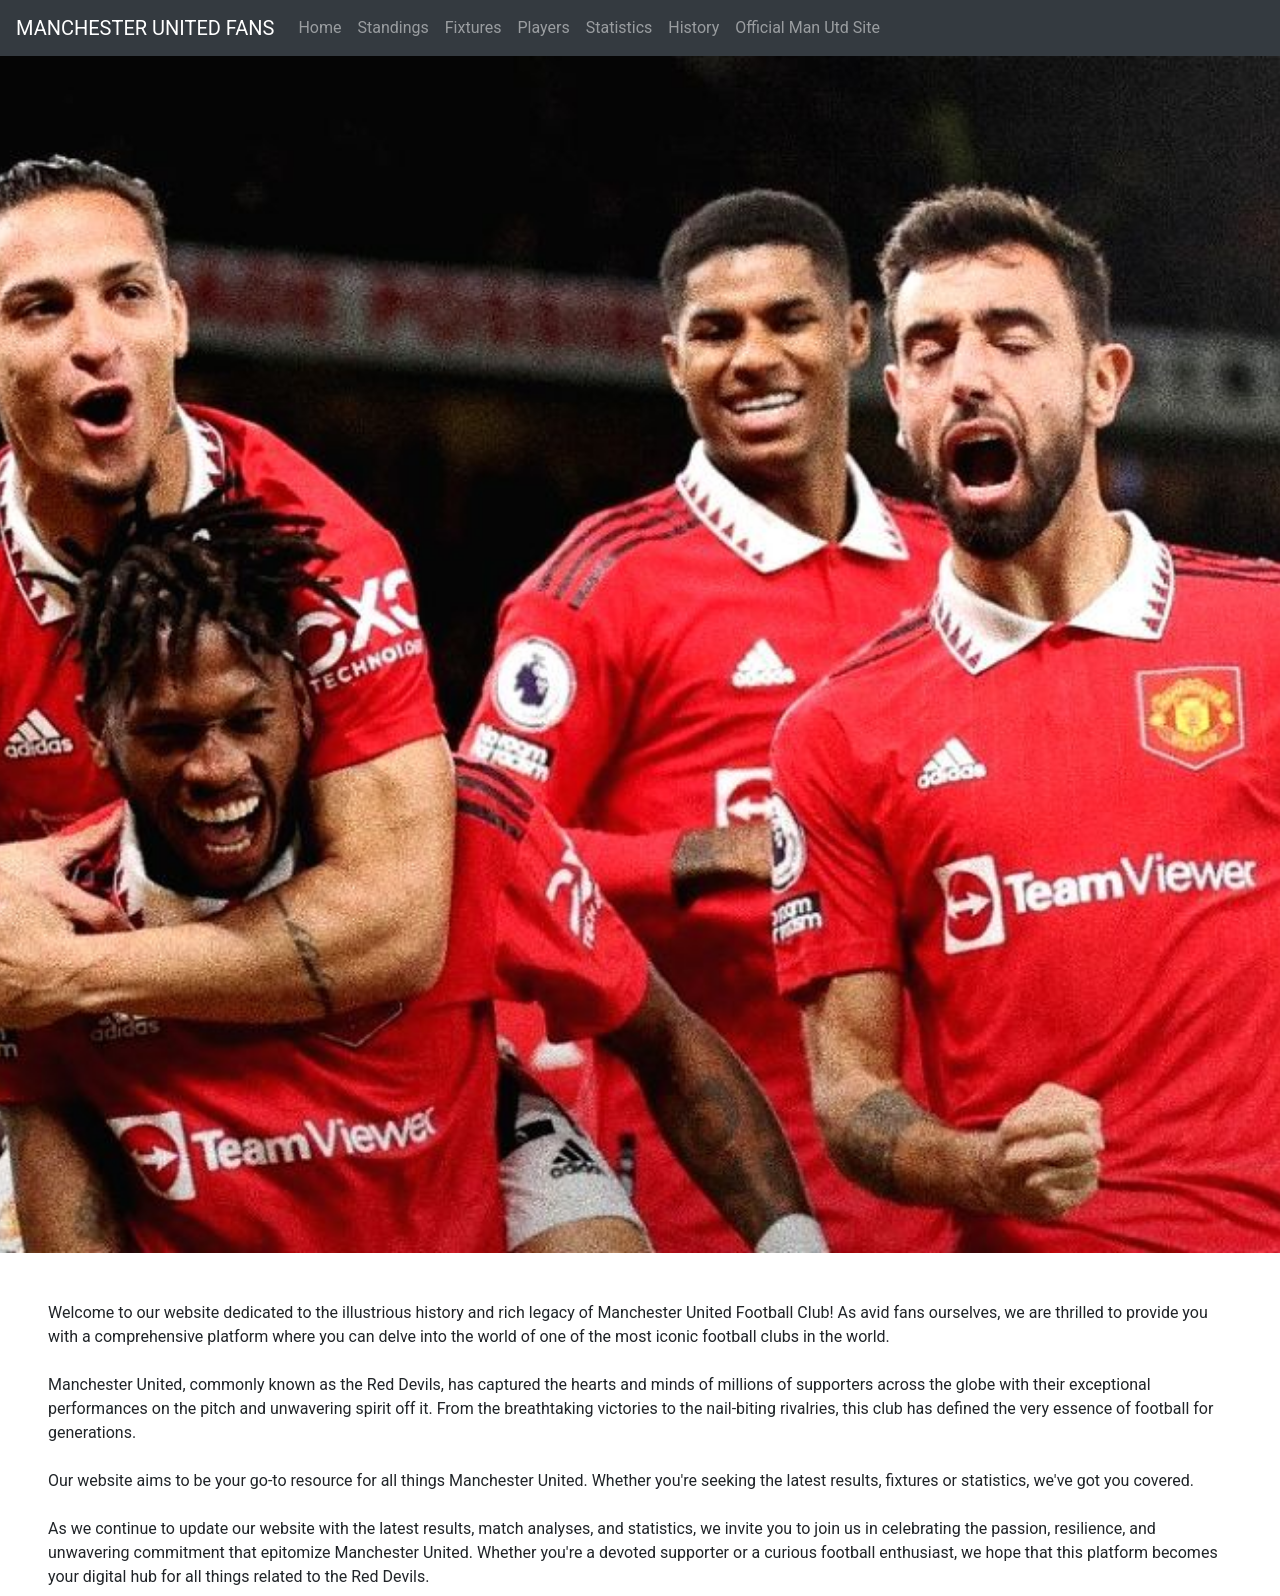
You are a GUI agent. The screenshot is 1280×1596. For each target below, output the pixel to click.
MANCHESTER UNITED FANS (145, 28)
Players (544, 27)
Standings (393, 27)
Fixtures (473, 27)
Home (319, 27)
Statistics (619, 27)
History (693, 27)
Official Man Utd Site (807, 27)
